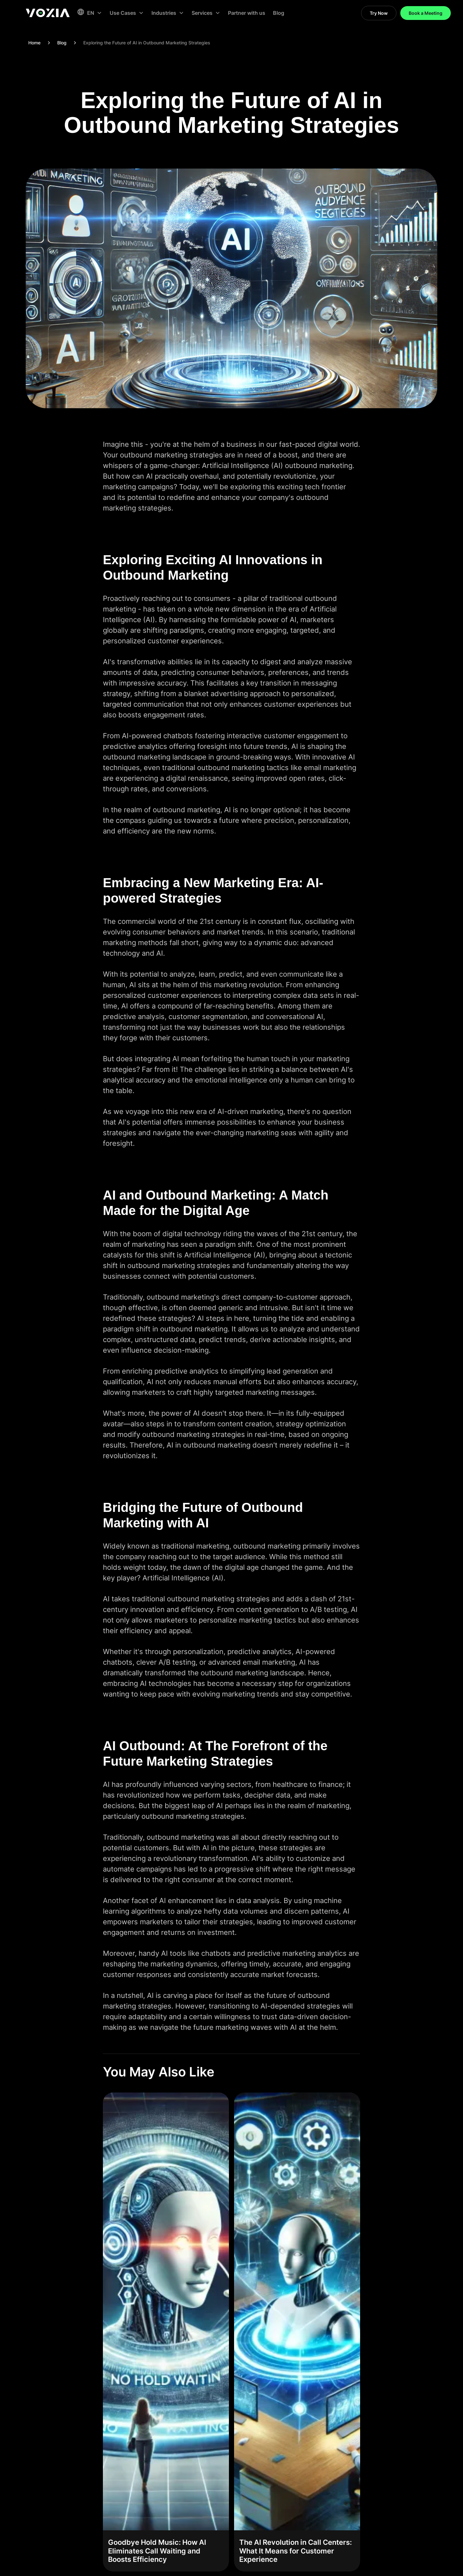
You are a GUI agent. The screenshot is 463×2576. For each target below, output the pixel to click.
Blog (278, 13)
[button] (89, 12)
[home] (48, 12)
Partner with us (246, 13)
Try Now (379, 13)
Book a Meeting (425, 13)
